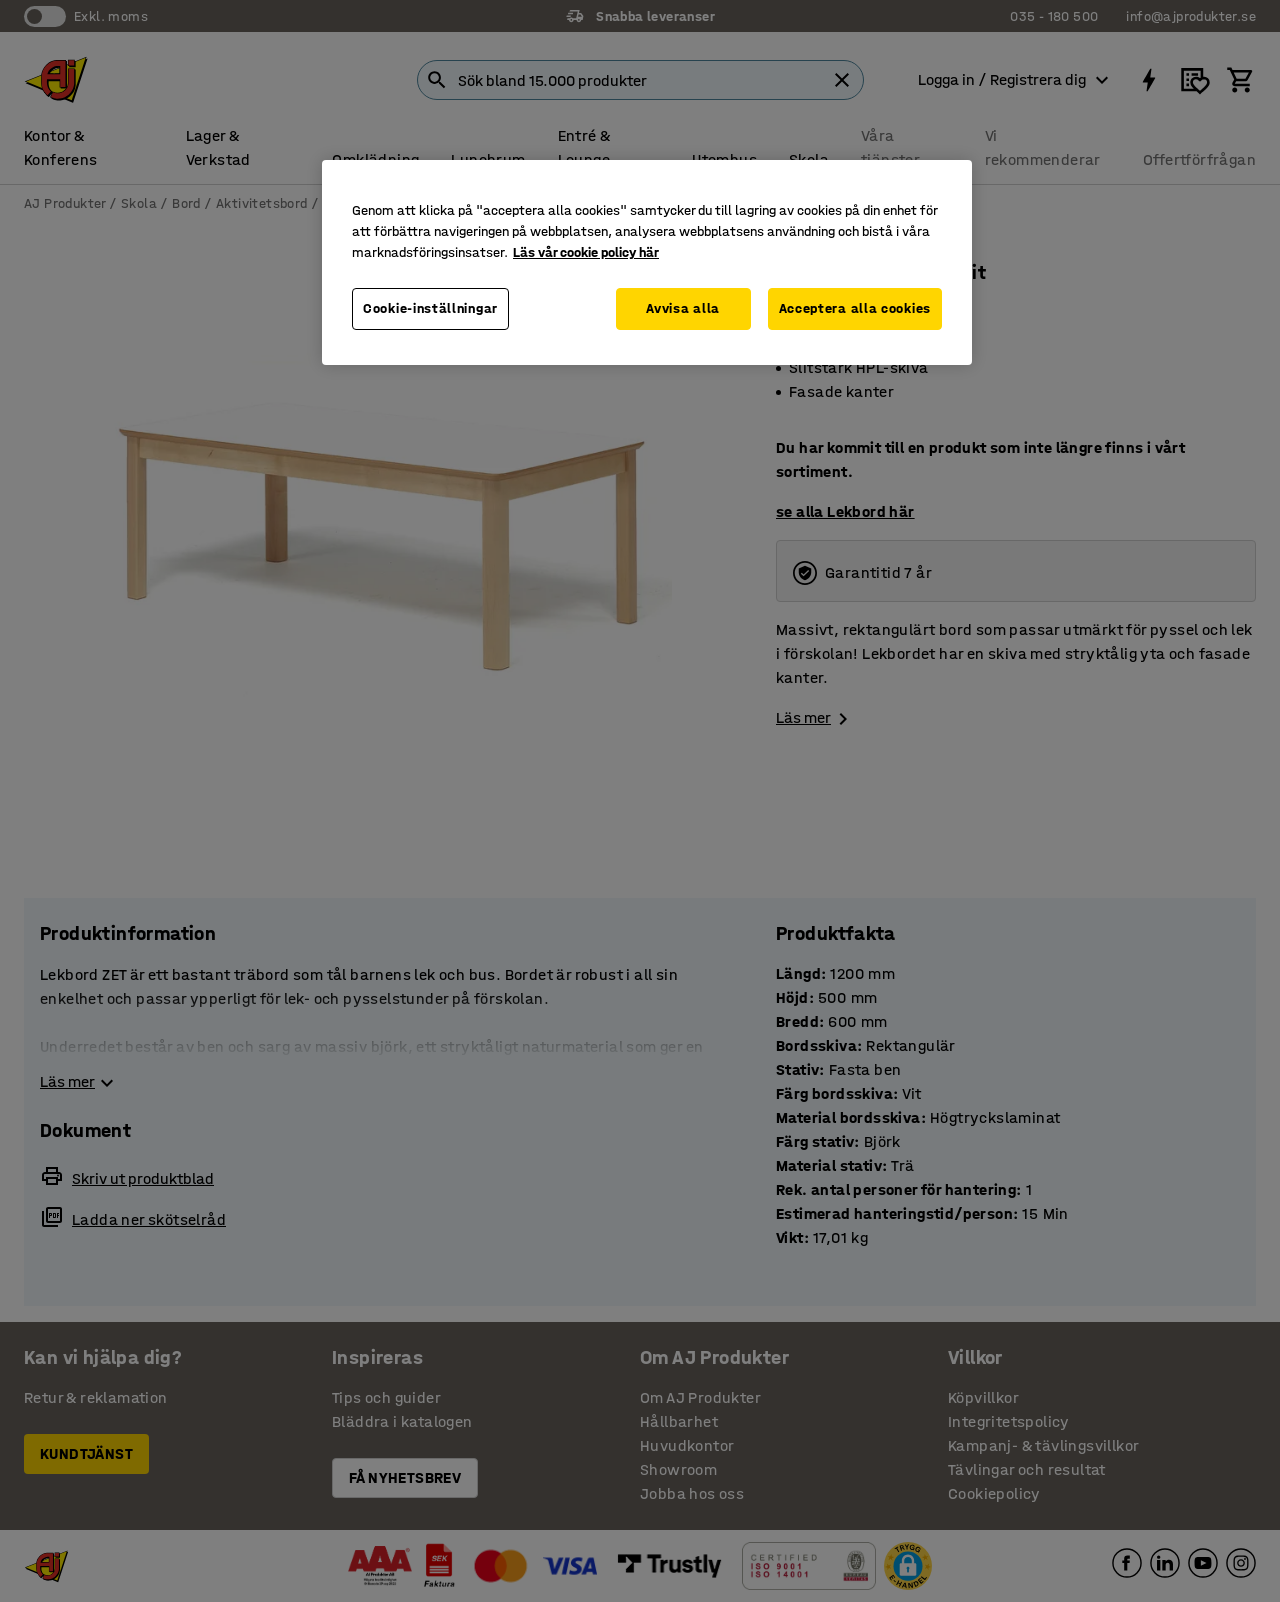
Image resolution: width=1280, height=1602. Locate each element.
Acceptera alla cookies (855, 308)
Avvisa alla (683, 308)
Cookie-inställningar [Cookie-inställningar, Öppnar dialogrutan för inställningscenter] (430, 308)
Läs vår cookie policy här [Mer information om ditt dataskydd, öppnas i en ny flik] (586, 252)
